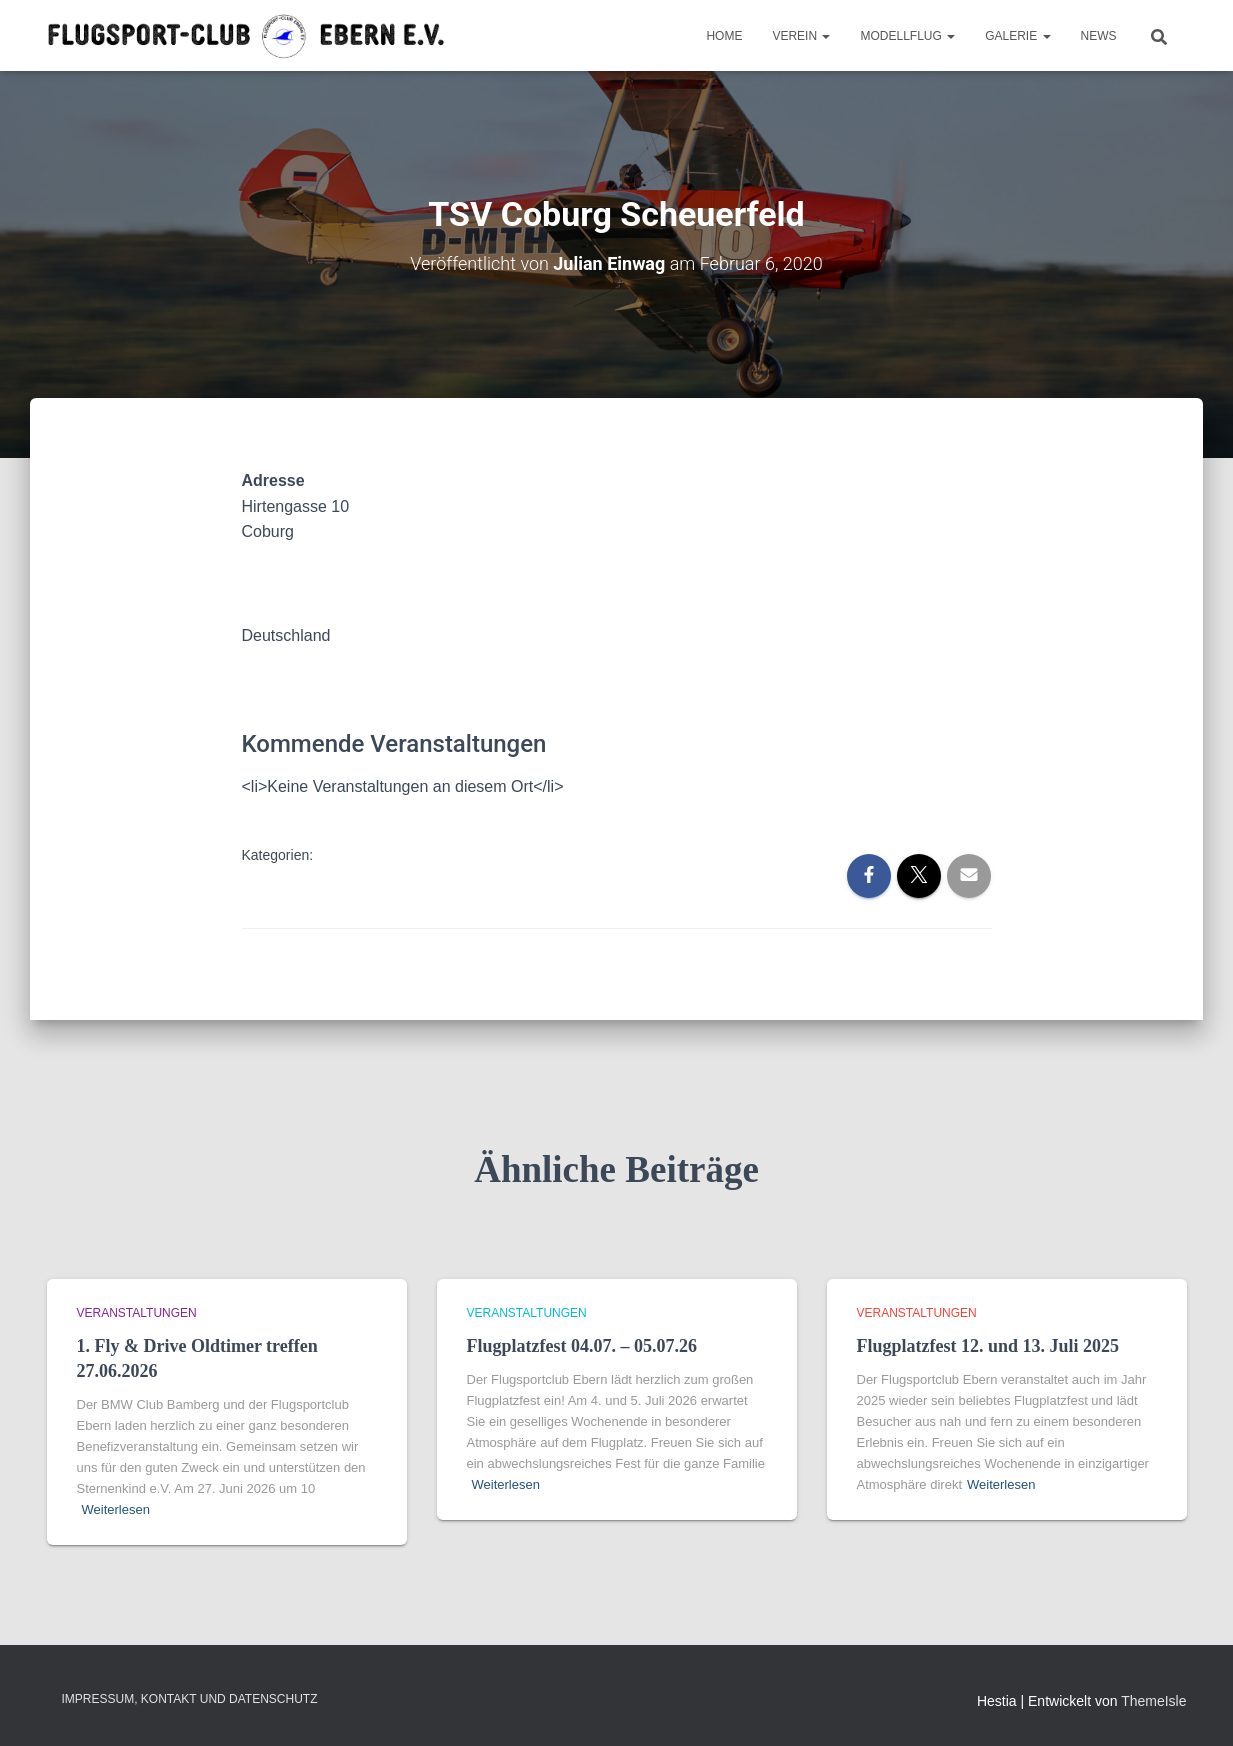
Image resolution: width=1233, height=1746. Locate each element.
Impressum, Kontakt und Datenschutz (190, 1699)
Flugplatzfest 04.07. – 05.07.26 (582, 1346)
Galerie (1017, 36)
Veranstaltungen (137, 1313)
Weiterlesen (116, 1509)
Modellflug (907, 36)
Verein (801, 36)
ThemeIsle (1153, 1701)
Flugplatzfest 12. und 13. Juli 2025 (988, 1346)
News (1099, 36)
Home (724, 36)
